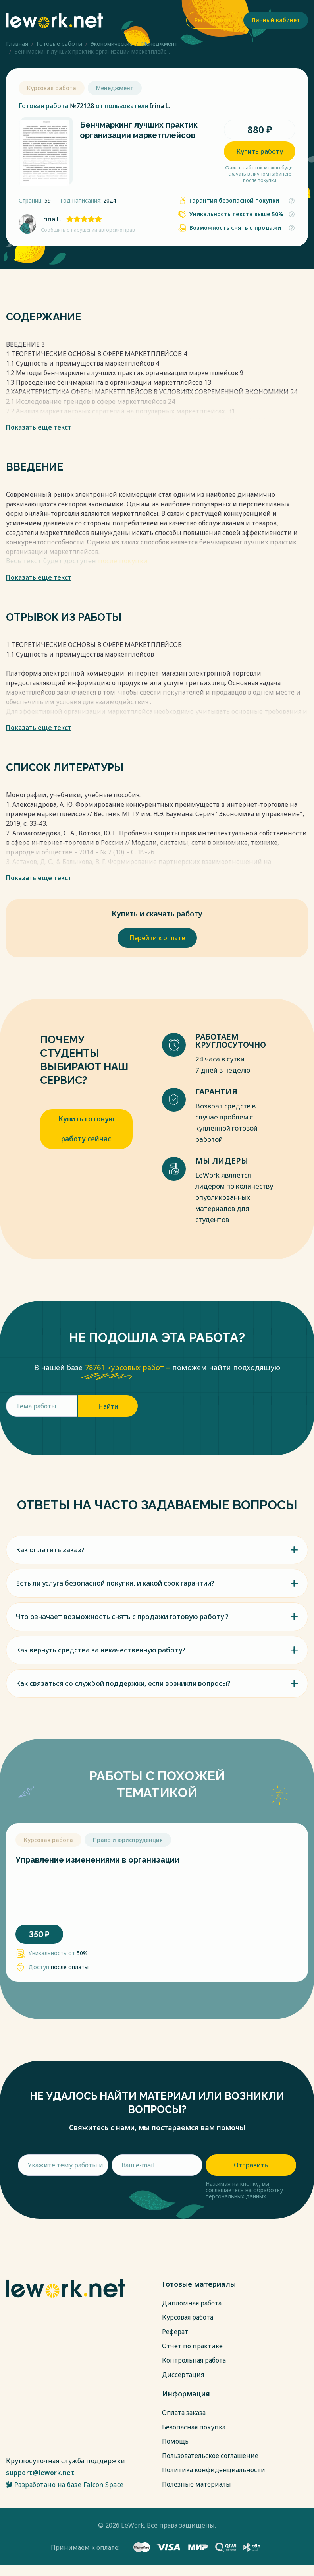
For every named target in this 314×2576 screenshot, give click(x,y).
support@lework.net (40, 2472)
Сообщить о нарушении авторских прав (88, 230)
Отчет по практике (192, 2346)
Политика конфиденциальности (213, 2470)
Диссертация (183, 2374)
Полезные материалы (196, 2484)
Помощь (175, 2441)
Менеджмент (159, 43)
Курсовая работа (187, 2317)
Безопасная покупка (193, 2427)
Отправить (251, 2165)
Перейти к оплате (157, 938)
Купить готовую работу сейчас (86, 1128)
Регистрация (212, 20)
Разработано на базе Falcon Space (65, 2484)
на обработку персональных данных (244, 2193)
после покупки (123, 560)
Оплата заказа (184, 2412)
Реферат (175, 2331)
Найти (108, 1406)
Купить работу (259, 151)
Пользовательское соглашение (210, 2455)
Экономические (112, 43)
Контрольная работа (194, 2360)
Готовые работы (59, 43)
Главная (17, 43)
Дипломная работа (192, 2303)
